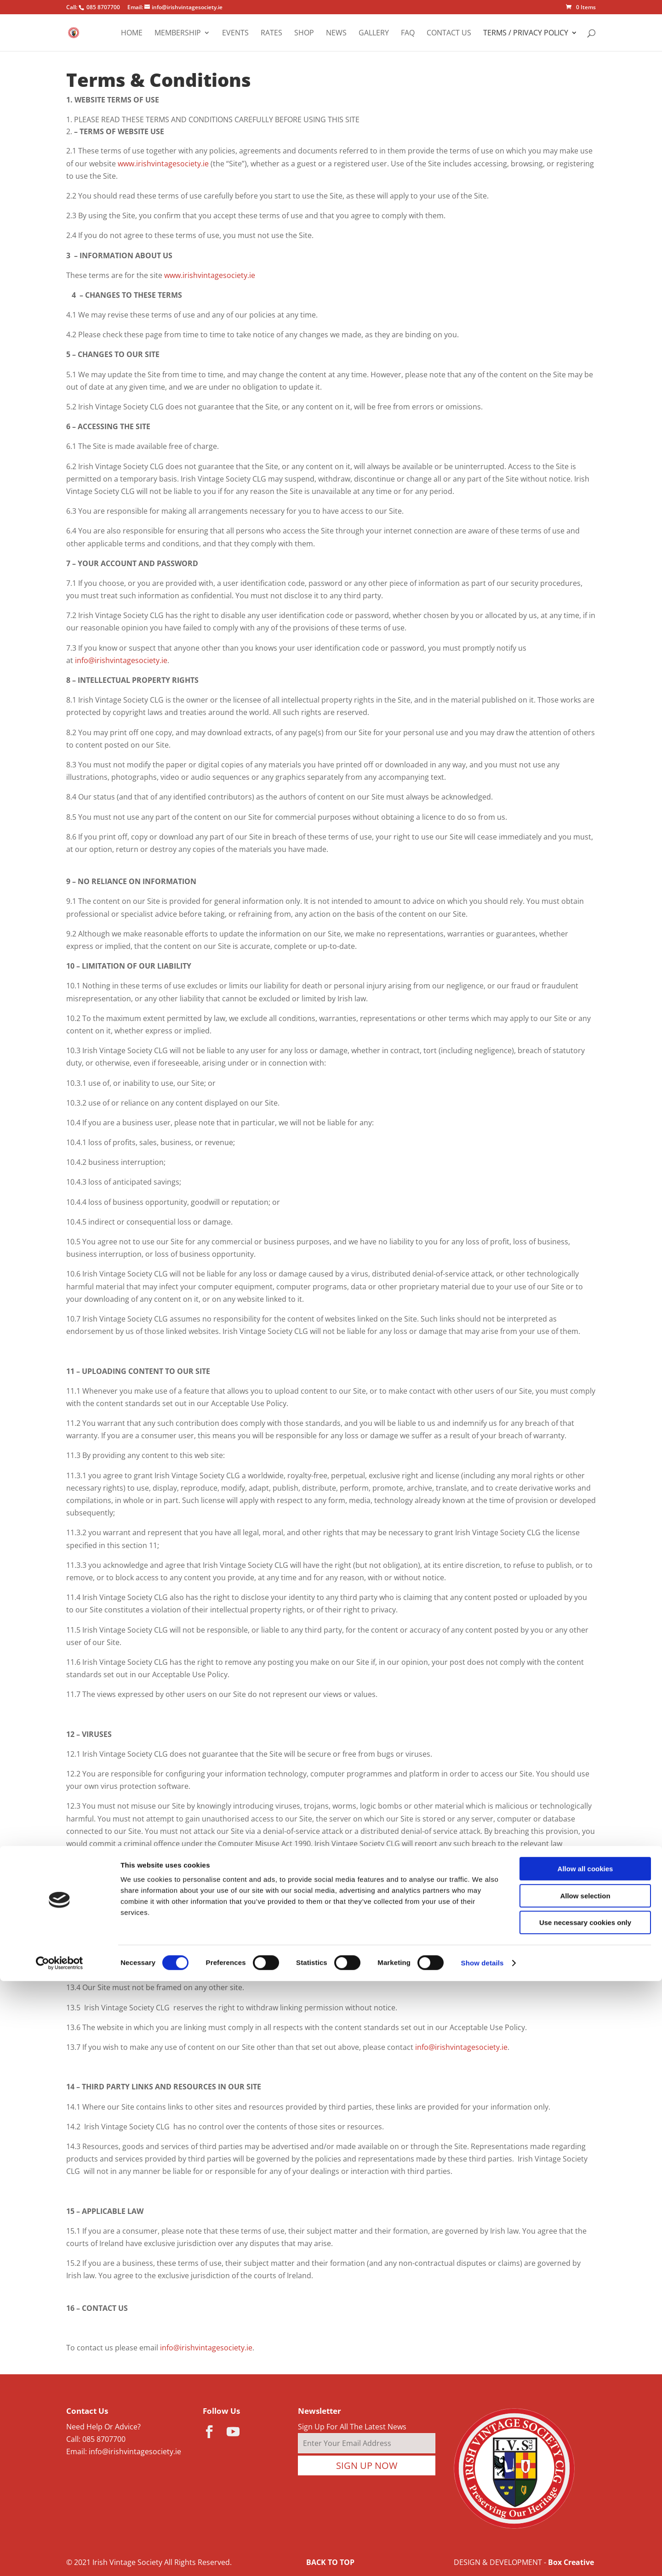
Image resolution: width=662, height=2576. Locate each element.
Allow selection (585, 2491)
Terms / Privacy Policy (525, 33)
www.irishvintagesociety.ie (163, 164)
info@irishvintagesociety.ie (121, 660)
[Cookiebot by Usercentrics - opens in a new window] (59, 2558)
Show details (482, 2558)
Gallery (374, 33)
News (336, 33)
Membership (177, 33)
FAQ (408, 33)
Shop (304, 33)
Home (132, 33)
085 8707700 (104, 2439)
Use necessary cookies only (585, 2517)
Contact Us (449, 33)
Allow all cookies (585, 2464)
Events (235, 33)
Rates (271, 33)
